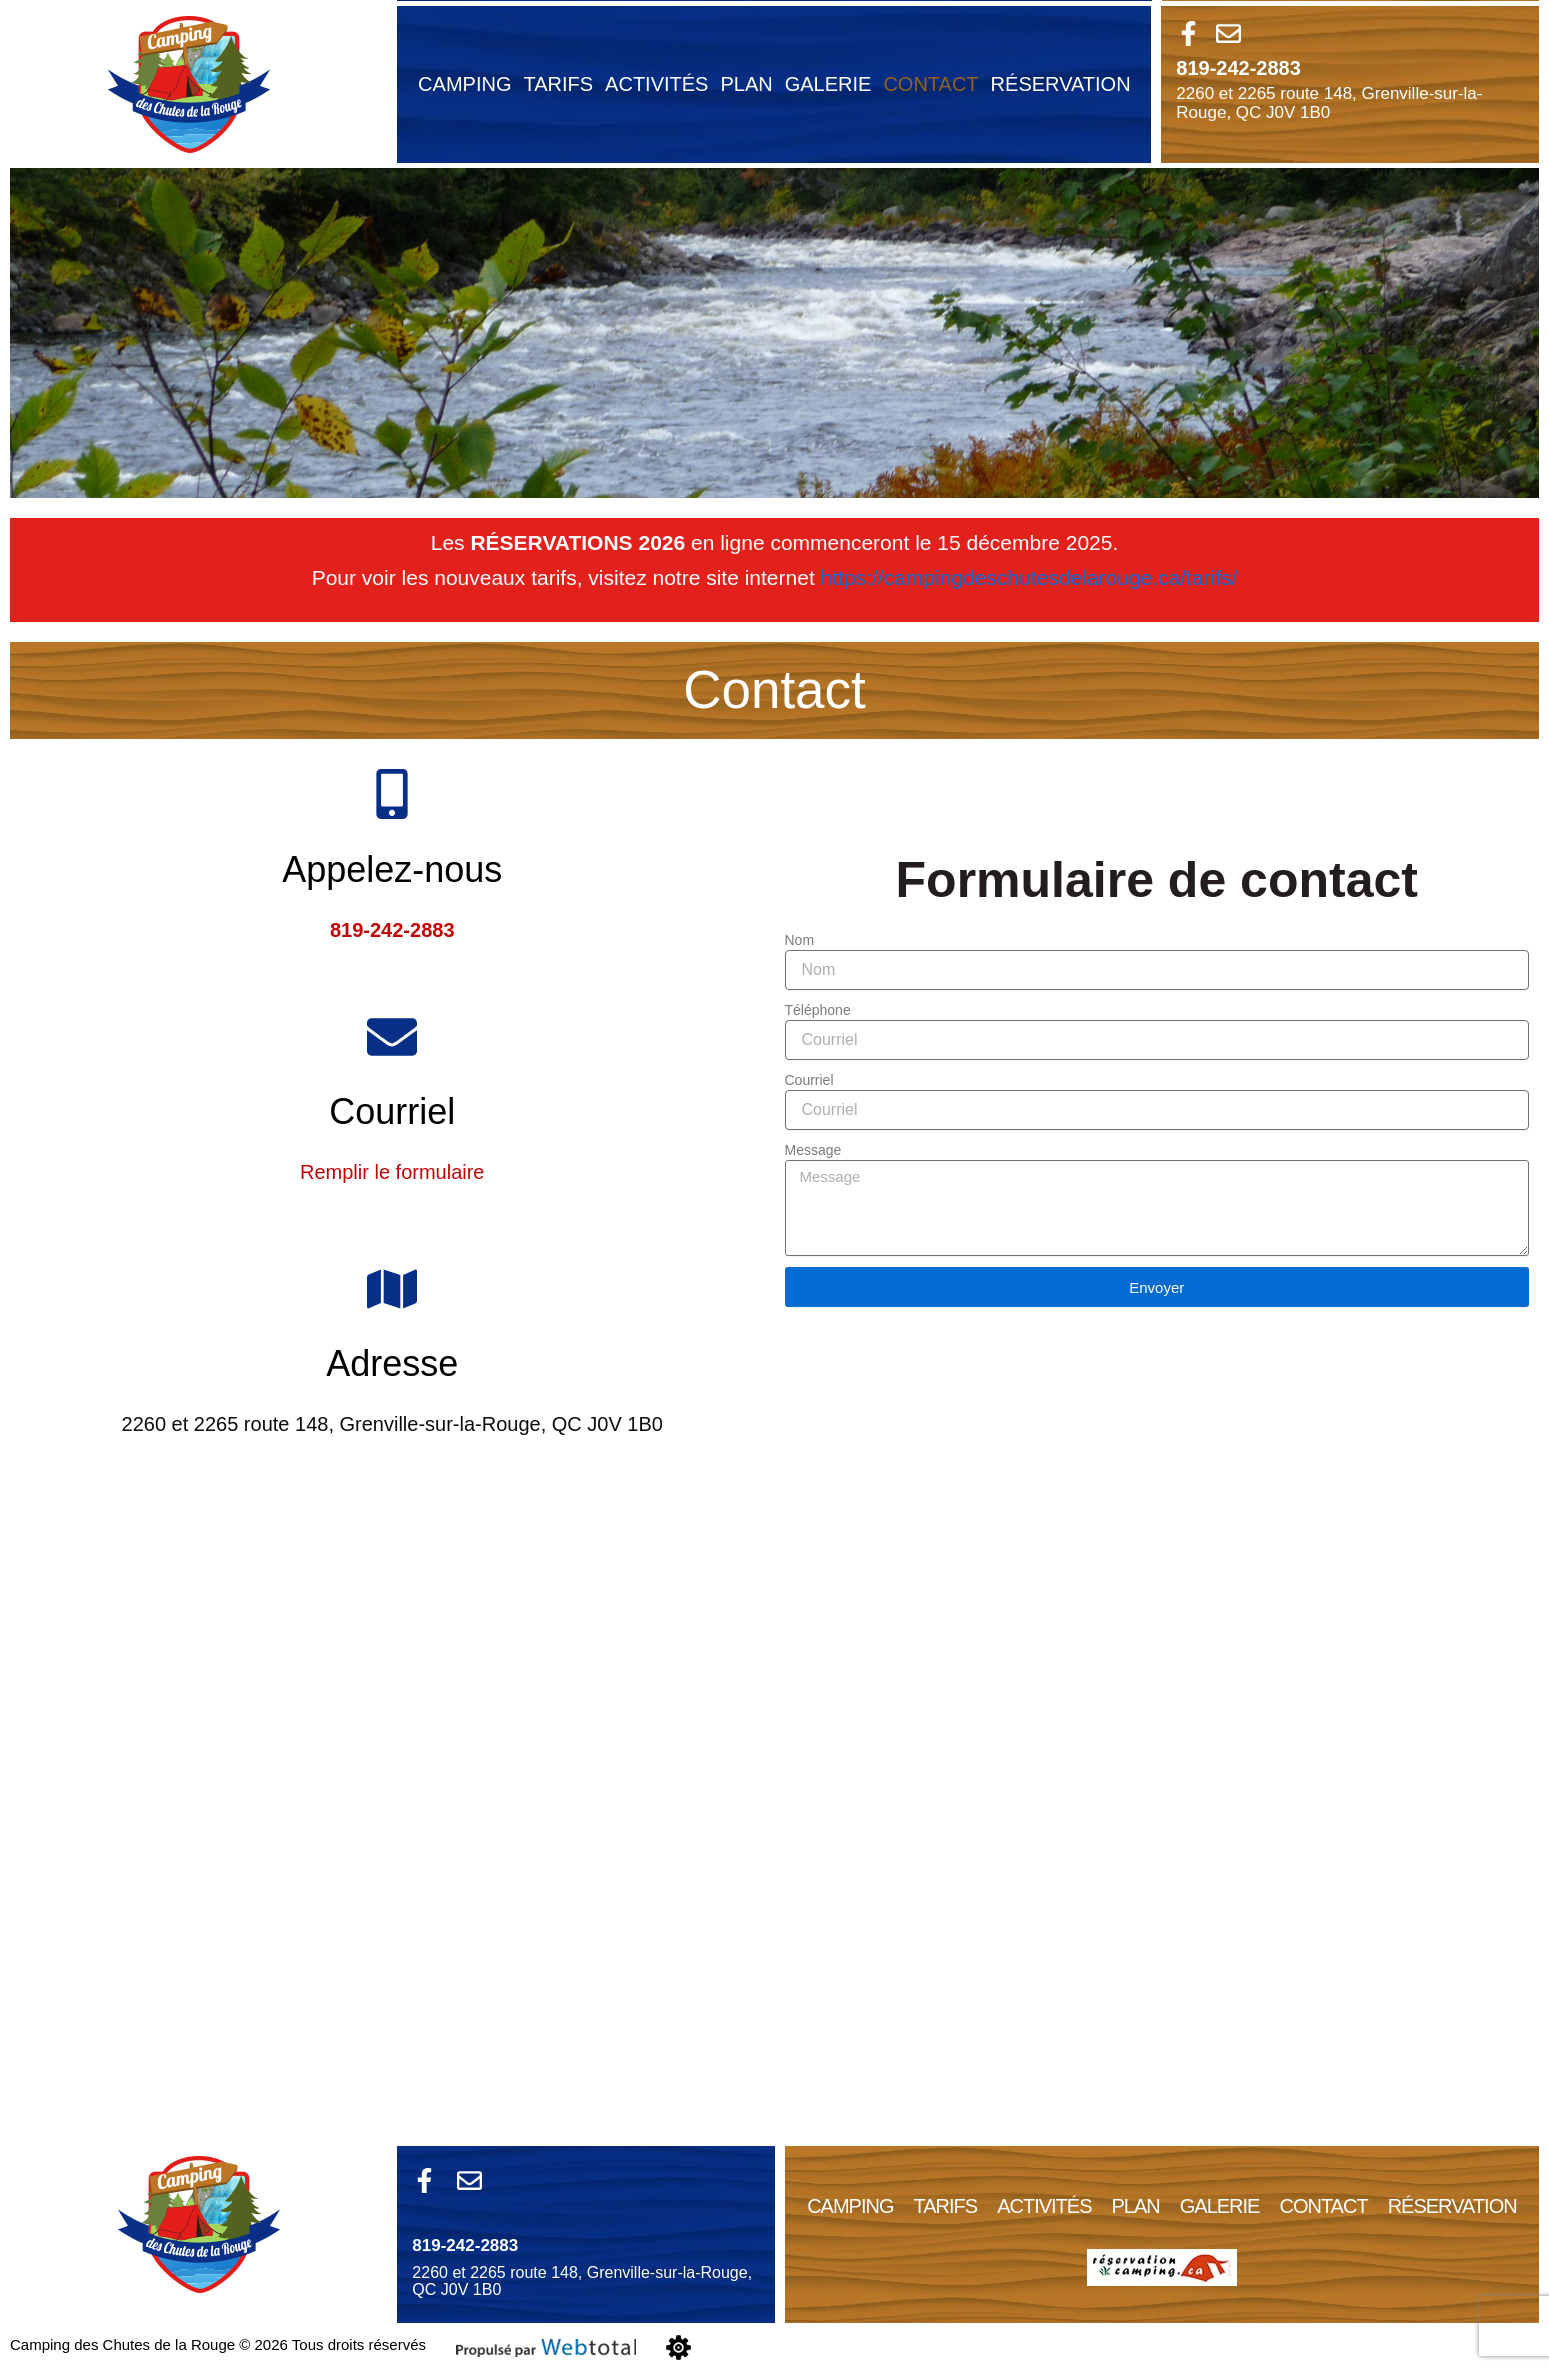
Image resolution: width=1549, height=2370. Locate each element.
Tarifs (558, 84)
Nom (800, 940)
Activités (656, 84)
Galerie (828, 84)
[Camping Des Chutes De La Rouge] (774, 1816)
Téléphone (818, 1010)
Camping (464, 84)
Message (813, 1150)
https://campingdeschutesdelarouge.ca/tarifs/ (1029, 577)
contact (930, 84)
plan (746, 84)
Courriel (809, 1080)
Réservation (1061, 84)
